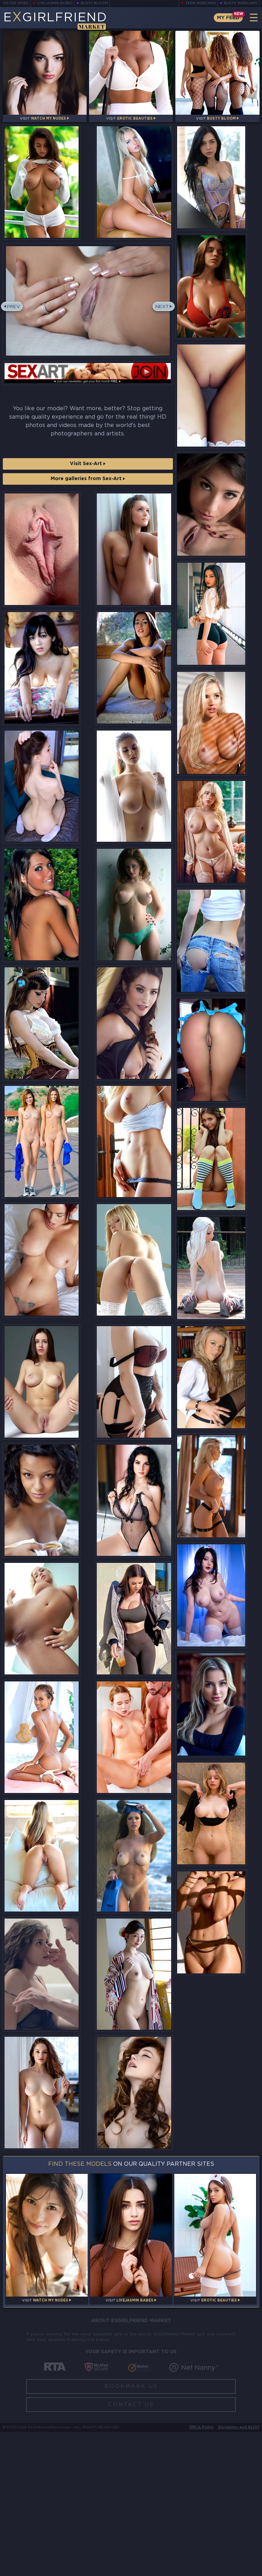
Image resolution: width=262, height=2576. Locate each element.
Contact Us (131, 2548)
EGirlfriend (58, 20)
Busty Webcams (240, 3)
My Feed (226, 17)
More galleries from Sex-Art (88, 489)
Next (161, 317)
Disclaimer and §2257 (239, 2571)
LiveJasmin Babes (55, 3)
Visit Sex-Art (87, 474)
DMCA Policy (201, 2571)
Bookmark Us (131, 2530)
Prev (14, 317)
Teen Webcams (200, 3)
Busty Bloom (95, 3)
